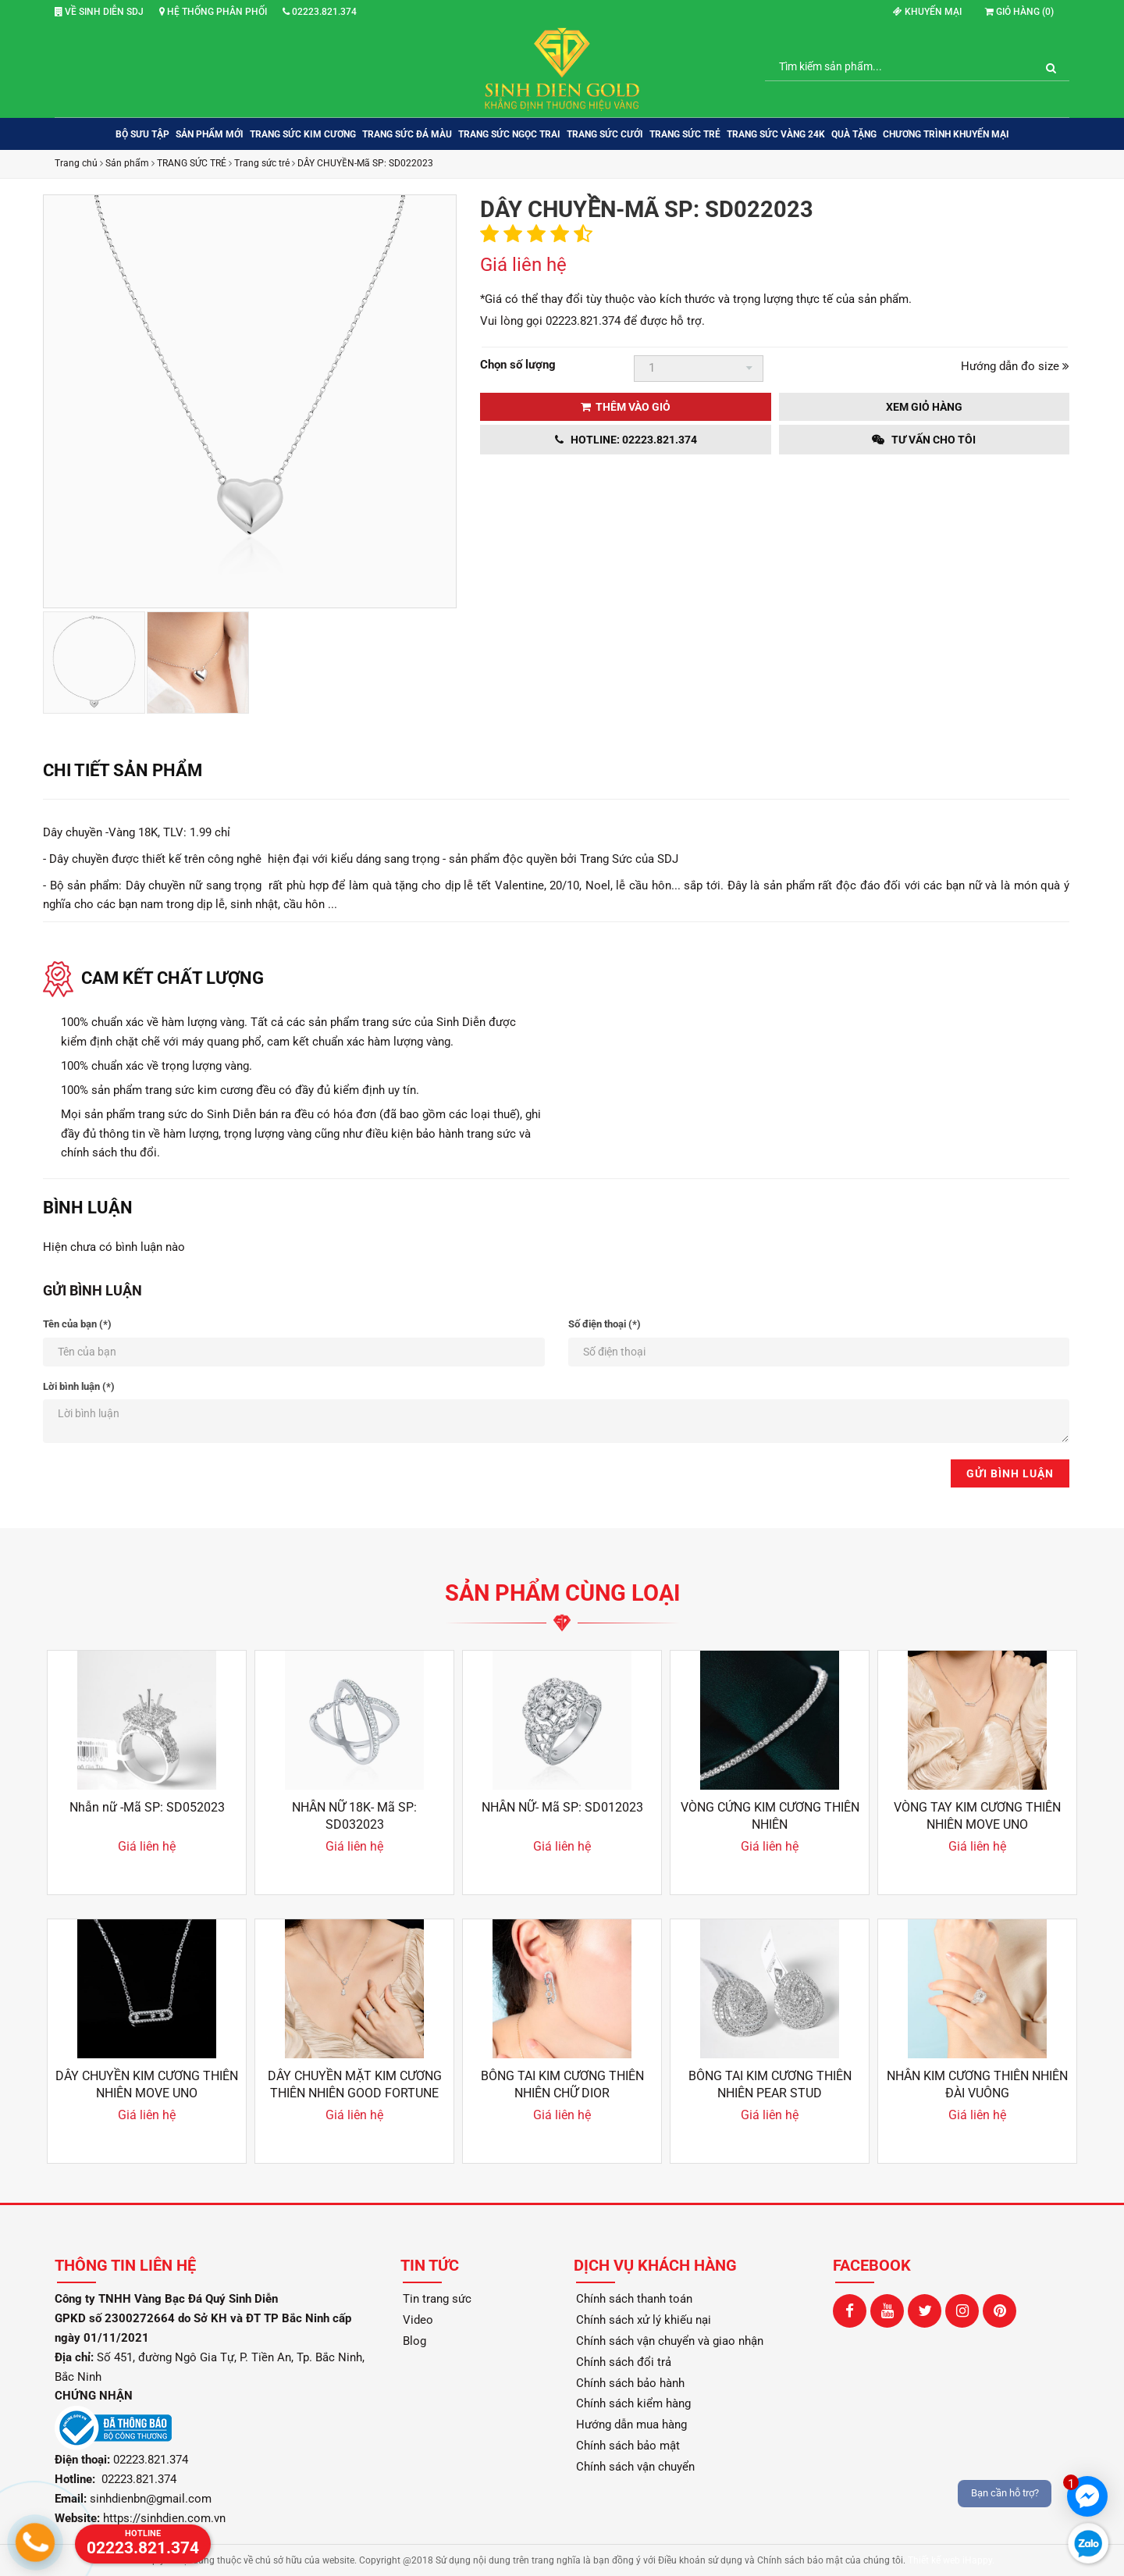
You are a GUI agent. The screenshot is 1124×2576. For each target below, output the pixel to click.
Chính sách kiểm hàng (633, 2403)
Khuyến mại (927, 11)
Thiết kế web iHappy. (951, 2560)
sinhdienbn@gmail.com (151, 2499)
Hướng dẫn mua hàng (631, 2424)
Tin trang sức (437, 2299)
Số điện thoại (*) (604, 1324)
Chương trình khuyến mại (946, 134)
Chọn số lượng (518, 365)
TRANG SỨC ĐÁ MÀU (407, 134)
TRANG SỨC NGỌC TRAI (509, 134)
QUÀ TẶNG (854, 134)
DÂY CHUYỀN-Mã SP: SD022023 (365, 163)
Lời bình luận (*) (79, 1386)
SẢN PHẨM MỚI (210, 134)
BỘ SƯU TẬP (142, 134)
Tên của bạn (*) (77, 1324)
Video (418, 2320)
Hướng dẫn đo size (1015, 366)
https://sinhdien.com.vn (164, 2518)
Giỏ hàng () (1019, 11)
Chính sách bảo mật (628, 2446)
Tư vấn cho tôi (924, 439)
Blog (414, 2341)
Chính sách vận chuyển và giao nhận (669, 2341)
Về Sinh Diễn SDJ (99, 11)
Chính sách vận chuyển (635, 2467)
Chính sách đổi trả (623, 2362)
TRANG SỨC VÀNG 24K (776, 134)
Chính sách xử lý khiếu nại (643, 2320)
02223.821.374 (320, 11)
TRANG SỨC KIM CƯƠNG (303, 134)
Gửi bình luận (1010, 1473)
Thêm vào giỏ (625, 407)
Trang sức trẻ (262, 163)
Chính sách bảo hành (630, 2383)
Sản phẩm (127, 163)
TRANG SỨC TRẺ (684, 134)
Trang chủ (76, 163)
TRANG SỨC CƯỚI (605, 134)
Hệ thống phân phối (213, 11)
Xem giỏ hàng (924, 407)
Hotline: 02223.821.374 (626, 439)
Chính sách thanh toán (634, 2299)
